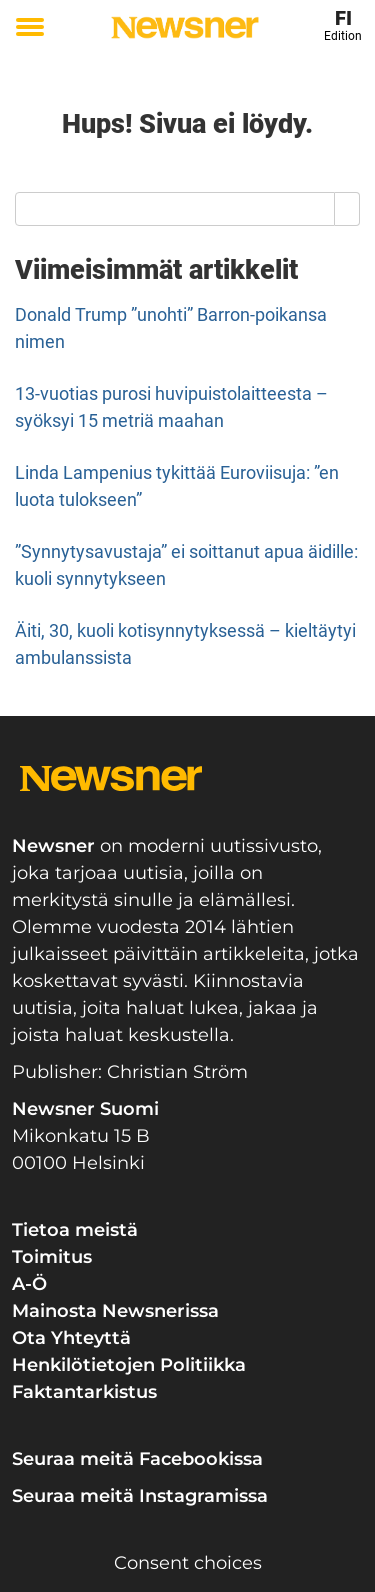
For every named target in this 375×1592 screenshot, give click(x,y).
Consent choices (188, 1563)
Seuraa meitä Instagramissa (140, 1496)
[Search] (347, 209)
